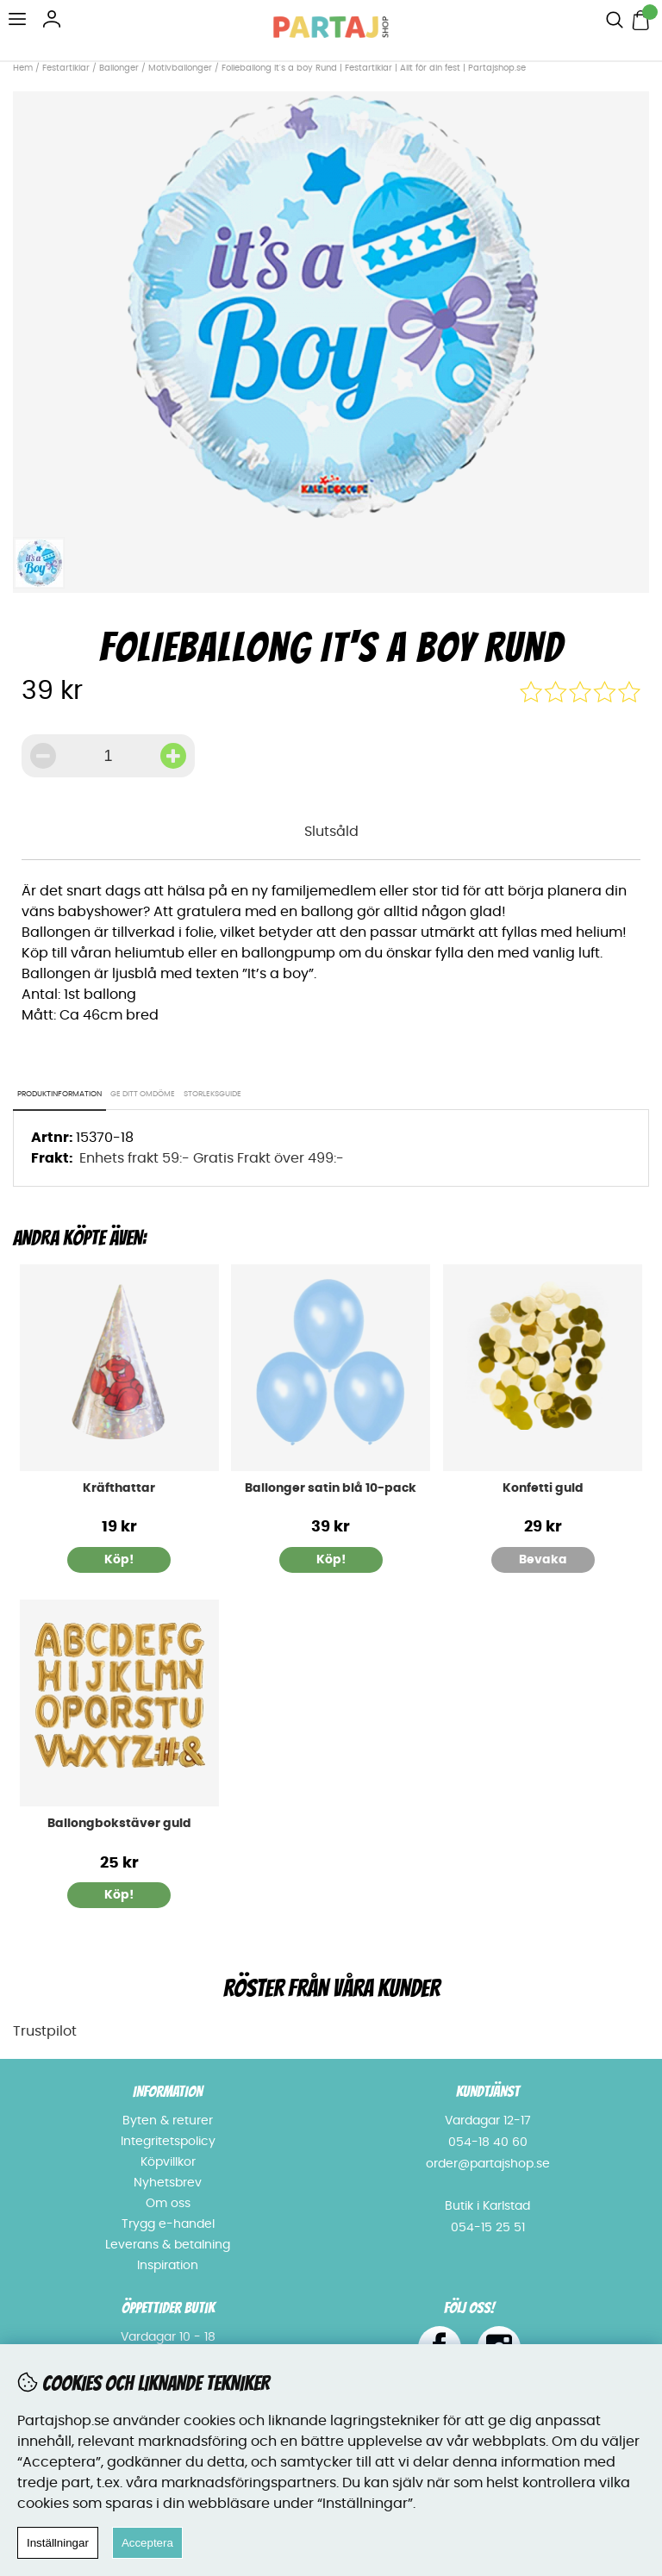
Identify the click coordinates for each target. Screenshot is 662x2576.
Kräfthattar (119, 1488)
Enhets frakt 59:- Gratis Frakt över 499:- (211, 1158)
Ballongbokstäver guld (119, 1824)
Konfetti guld (543, 1488)
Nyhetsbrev (168, 2183)
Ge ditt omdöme (142, 1094)
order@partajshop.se (488, 2164)
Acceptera (147, 2542)
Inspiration (167, 2266)
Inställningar (58, 2542)
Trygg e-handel (168, 2224)
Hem (23, 68)
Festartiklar (66, 68)
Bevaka (543, 1560)
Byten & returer (167, 2121)
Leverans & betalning (167, 2245)
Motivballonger (180, 68)
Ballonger (119, 68)
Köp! (119, 1895)
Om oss (168, 2204)
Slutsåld (331, 832)
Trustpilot (45, 2031)
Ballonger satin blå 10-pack (330, 1488)
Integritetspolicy (168, 2142)
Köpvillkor (168, 2162)
